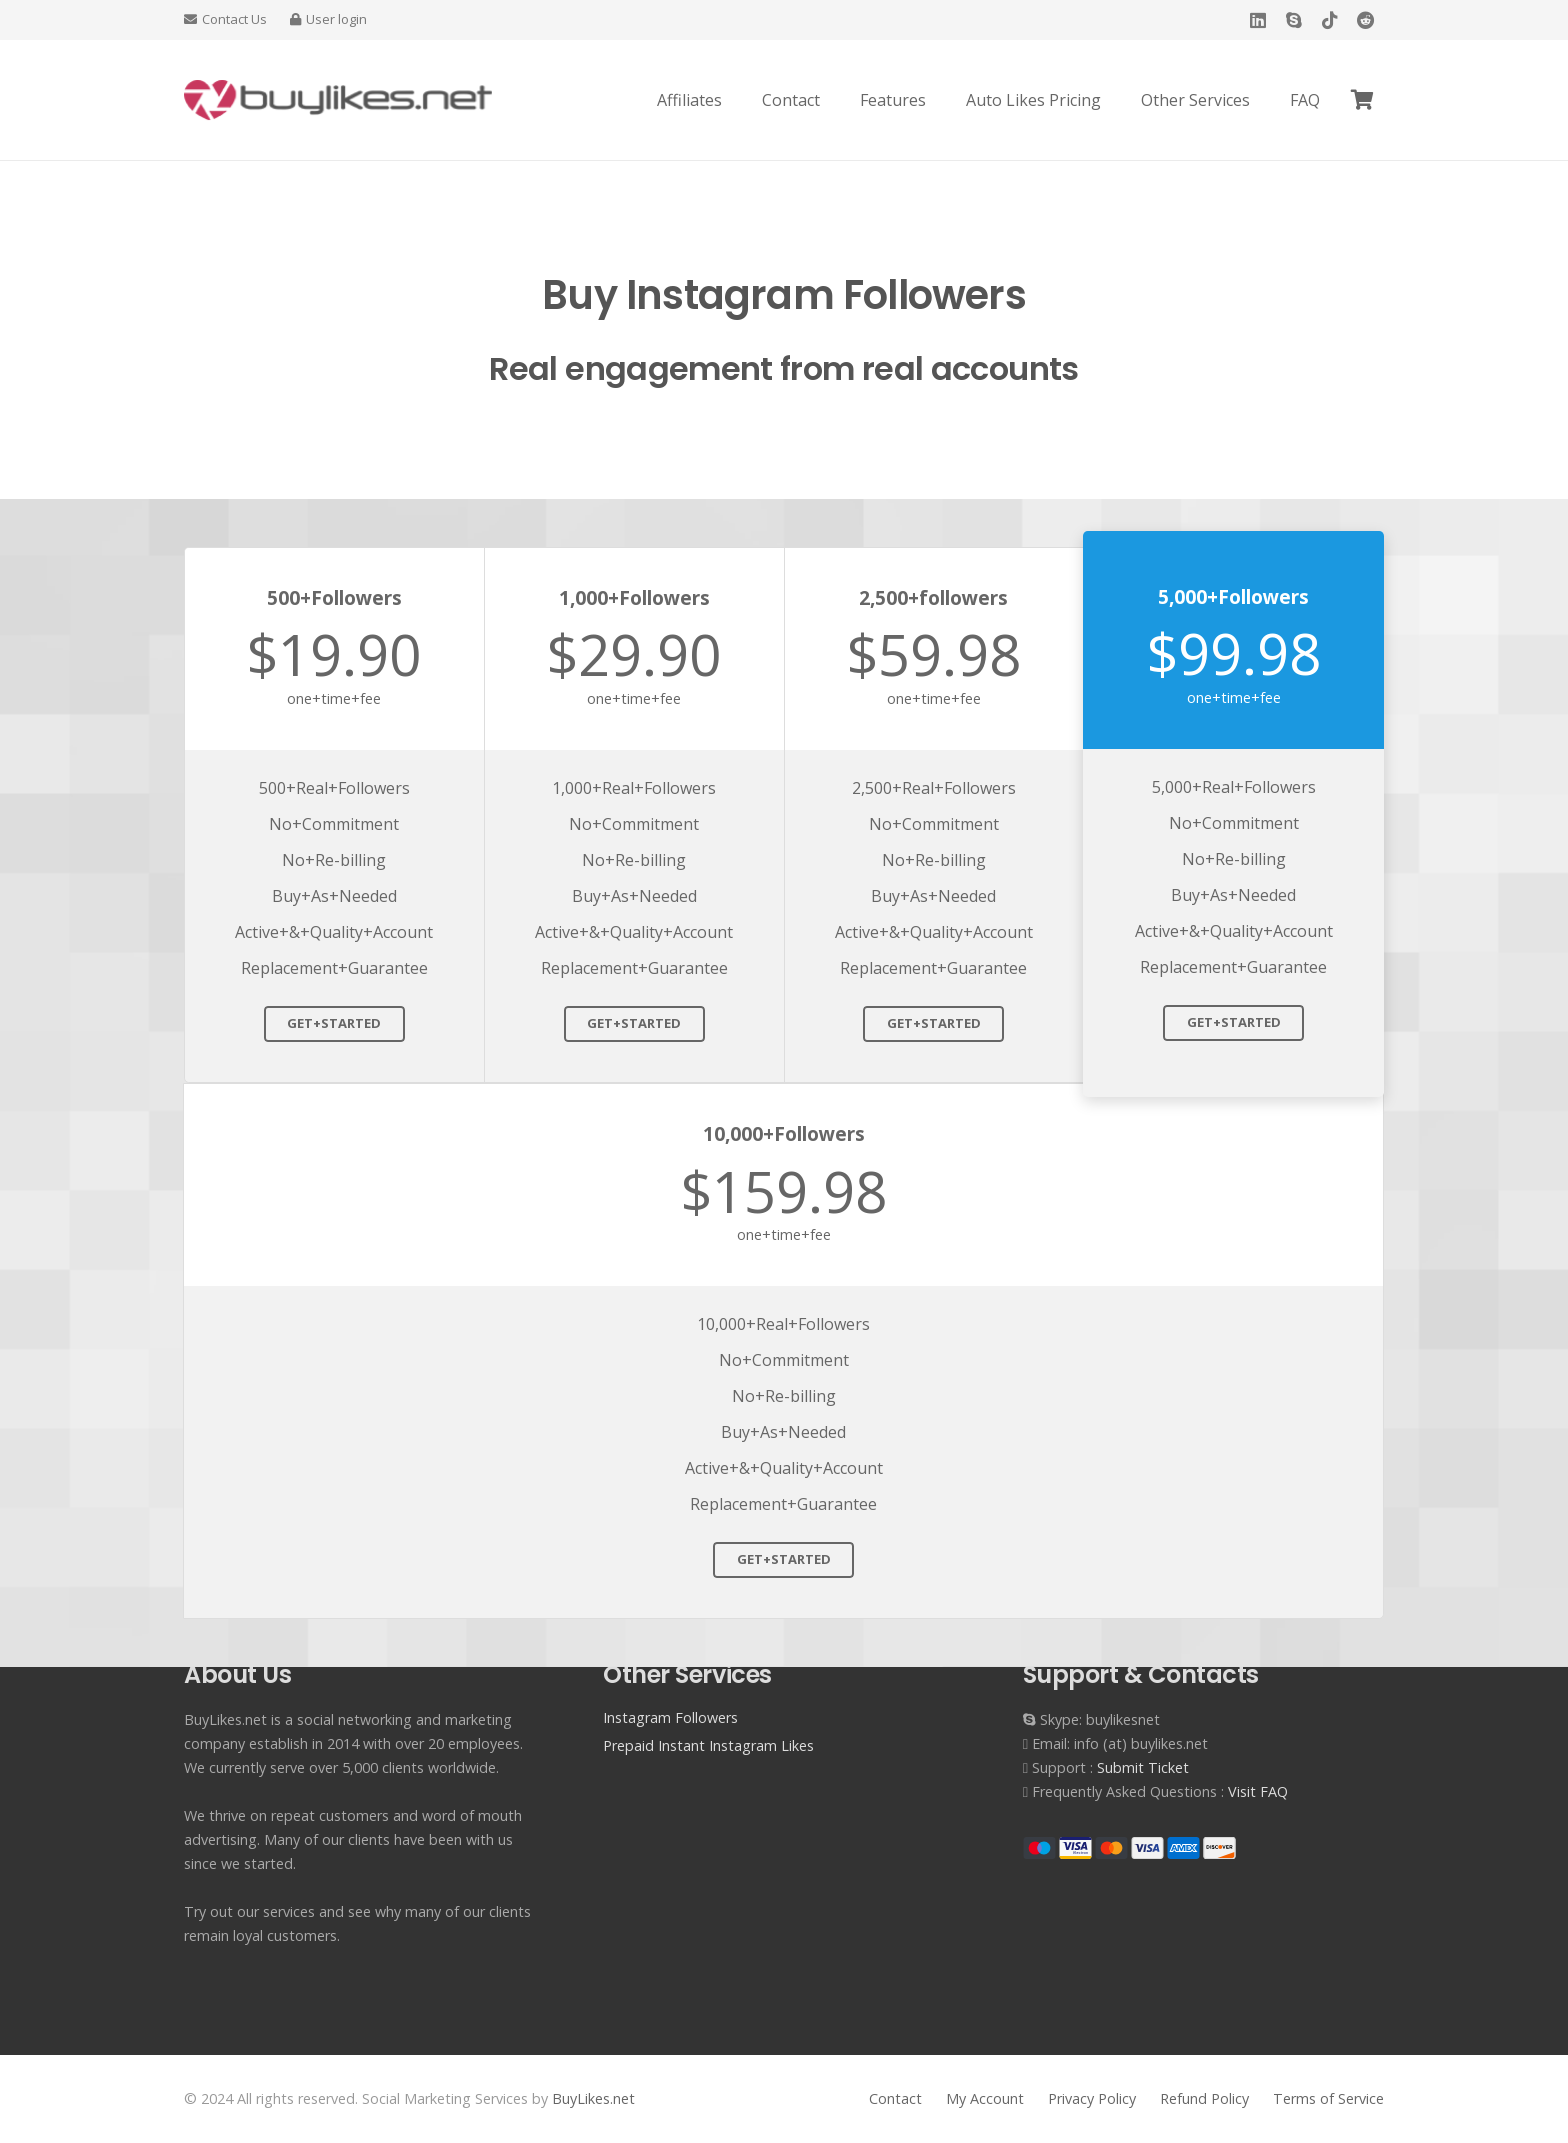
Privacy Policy (1092, 2098)
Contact (895, 2098)
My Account (985, 2098)
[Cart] (1362, 100)
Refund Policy (1204, 2098)
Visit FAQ (1258, 1791)
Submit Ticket (1143, 1767)
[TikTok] (1330, 20)
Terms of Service (1328, 2098)
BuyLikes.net (593, 2098)
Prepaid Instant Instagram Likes (708, 1745)
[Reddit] (1366, 20)
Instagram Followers (670, 1717)
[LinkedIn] (1258, 20)
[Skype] (1294, 20)
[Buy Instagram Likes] (338, 100)
